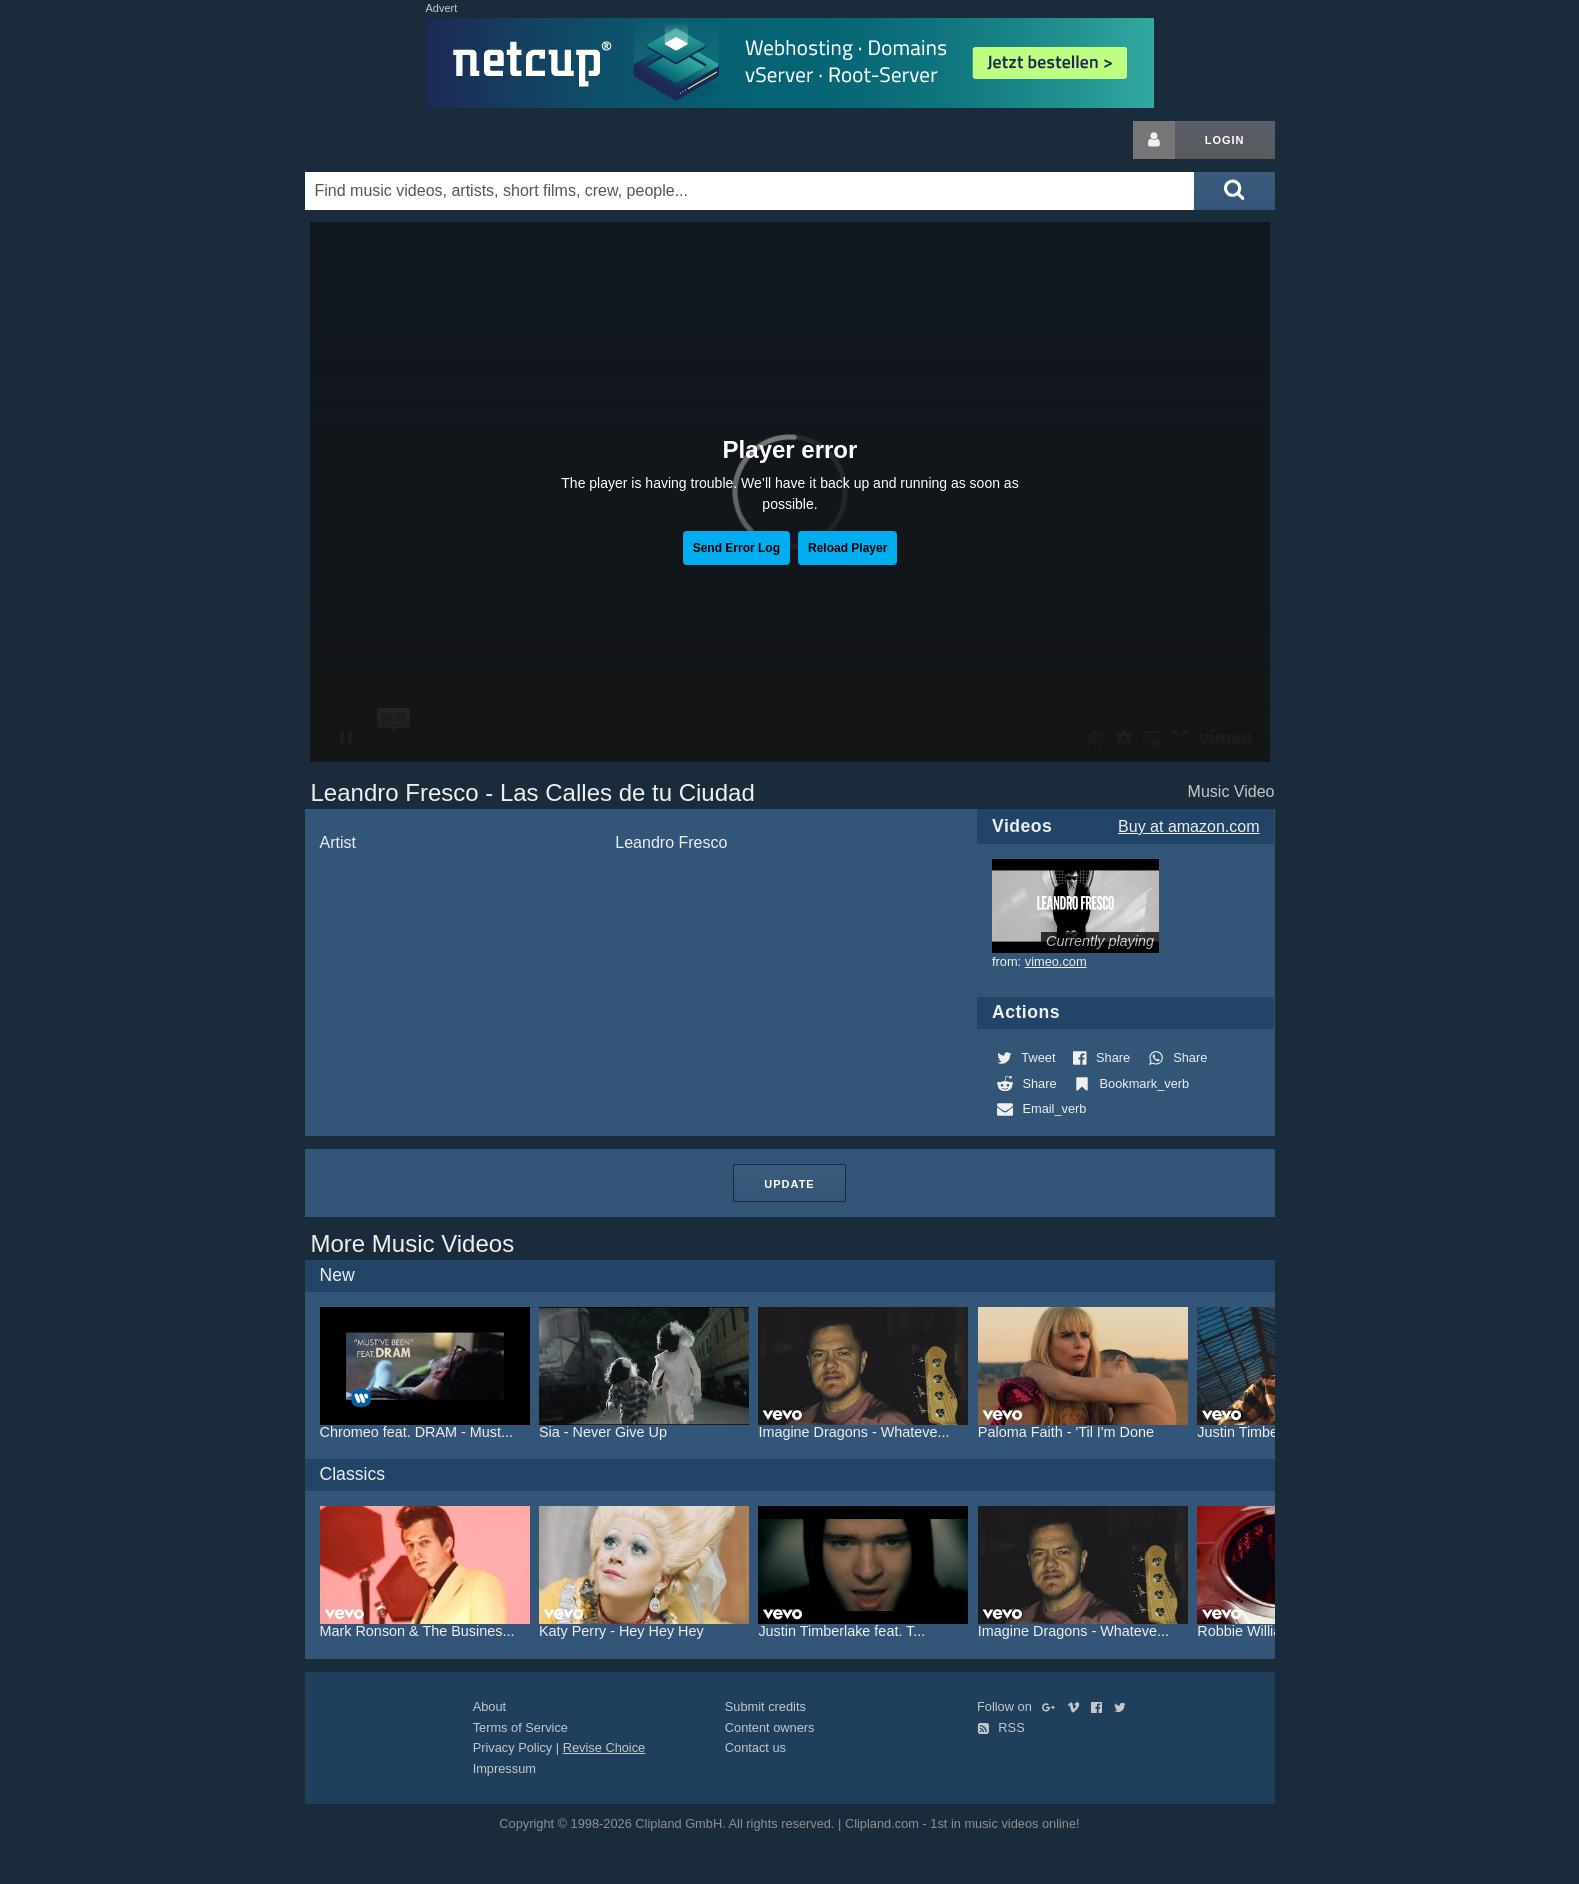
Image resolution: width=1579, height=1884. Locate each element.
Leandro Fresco (671, 842)
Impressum (504, 1768)
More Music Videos (413, 1243)
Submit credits (765, 1706)
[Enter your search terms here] (750, 191)
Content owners (770, 1727)
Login (1225, 140)
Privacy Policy (513, 1747)
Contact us (755, 1747)
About (489, 1706)
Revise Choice (604, 1747)
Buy (1188, 826)
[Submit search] (1234, 191)
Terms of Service (520, 1727)
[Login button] (1154, 140)
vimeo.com (1056, 961)
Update (789, 1184)
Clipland (410, 140)
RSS (1001, 1727)
